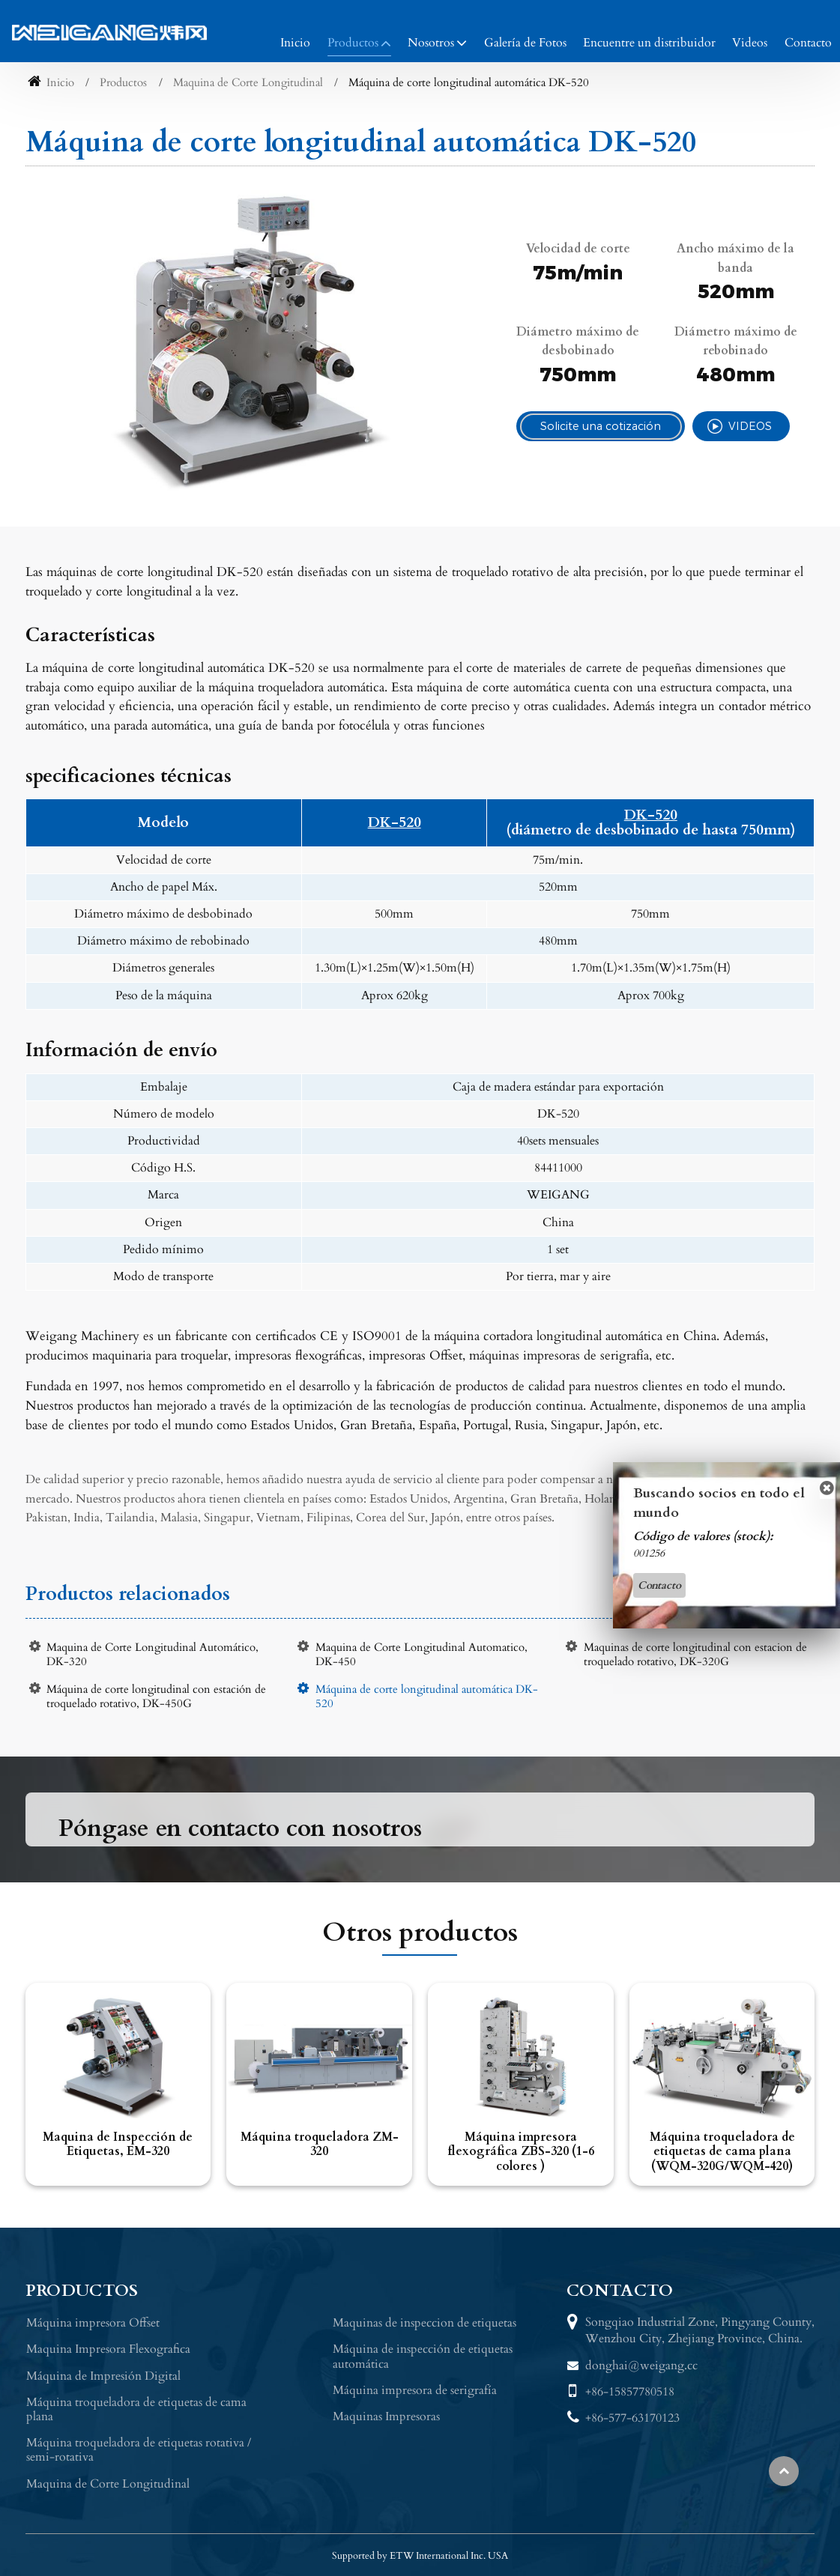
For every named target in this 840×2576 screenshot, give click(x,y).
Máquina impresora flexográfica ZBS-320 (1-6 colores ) (520, 2151)
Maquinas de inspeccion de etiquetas (424, 2323)
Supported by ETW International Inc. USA (420, 2556)
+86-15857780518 (629, 2391)
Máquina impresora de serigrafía (415, 2390)
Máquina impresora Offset (93, 2323)
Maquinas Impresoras (386, 2416)
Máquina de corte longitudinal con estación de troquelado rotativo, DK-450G (156, 1697)
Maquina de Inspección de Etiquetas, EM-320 (118, 2144)
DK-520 (394, 823)
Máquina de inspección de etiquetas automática (423, 2356)
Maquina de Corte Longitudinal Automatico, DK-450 (421, 1655)
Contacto (808, 42)
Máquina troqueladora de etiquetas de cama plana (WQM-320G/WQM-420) (722, 2151)
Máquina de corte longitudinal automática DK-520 (426, 1697)
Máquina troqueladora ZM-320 (320, 2144)
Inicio (295, 42)
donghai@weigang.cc (641, 2365)
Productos (123, 83)
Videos (749, 42)
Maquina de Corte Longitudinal (248, 83)
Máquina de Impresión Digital (103, 2376)
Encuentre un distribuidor (649, 42)
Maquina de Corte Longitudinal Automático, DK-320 (152, 1655)
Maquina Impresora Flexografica (108, 2349)
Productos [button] (352, 42)
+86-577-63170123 (632, 2418)
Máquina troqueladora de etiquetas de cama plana (136, 2409)
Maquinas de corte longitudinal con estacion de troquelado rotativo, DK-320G (695, 1655)
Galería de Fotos (525, 42)
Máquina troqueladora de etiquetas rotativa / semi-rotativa (138, 2449)
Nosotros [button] (431, 42)
